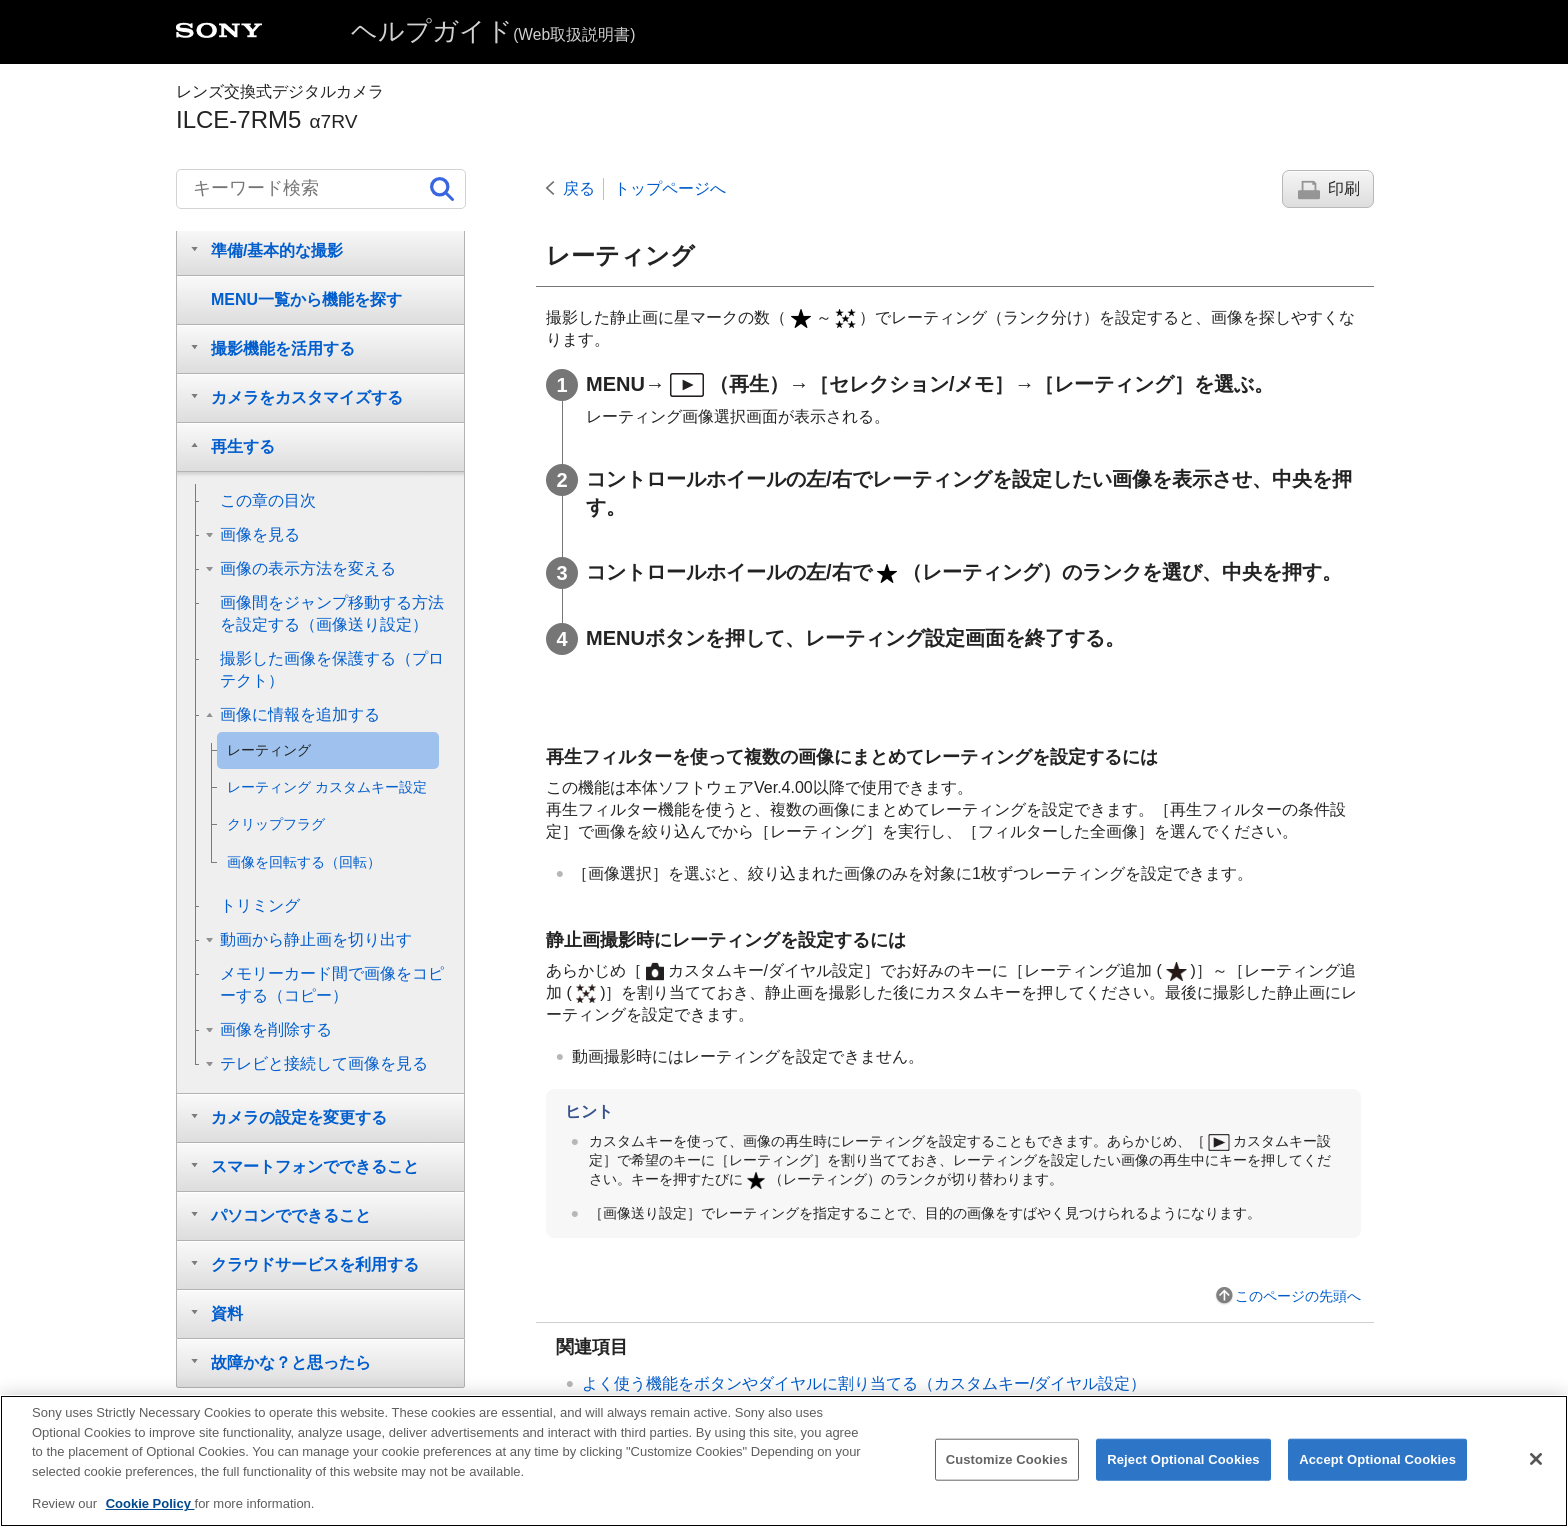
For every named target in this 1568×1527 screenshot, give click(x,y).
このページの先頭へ (1298, 1296)
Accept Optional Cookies (1377, 1464)
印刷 (1344, 188)
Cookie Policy (150, 1509)
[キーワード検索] (321, 189)
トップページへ (670, 188)
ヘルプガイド (493, 31)
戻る (579, 188)
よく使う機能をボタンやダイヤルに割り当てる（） (864, 1383)
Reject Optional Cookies (1183, 1464)
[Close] (1536, 1464)
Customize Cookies (1007, 1464)
